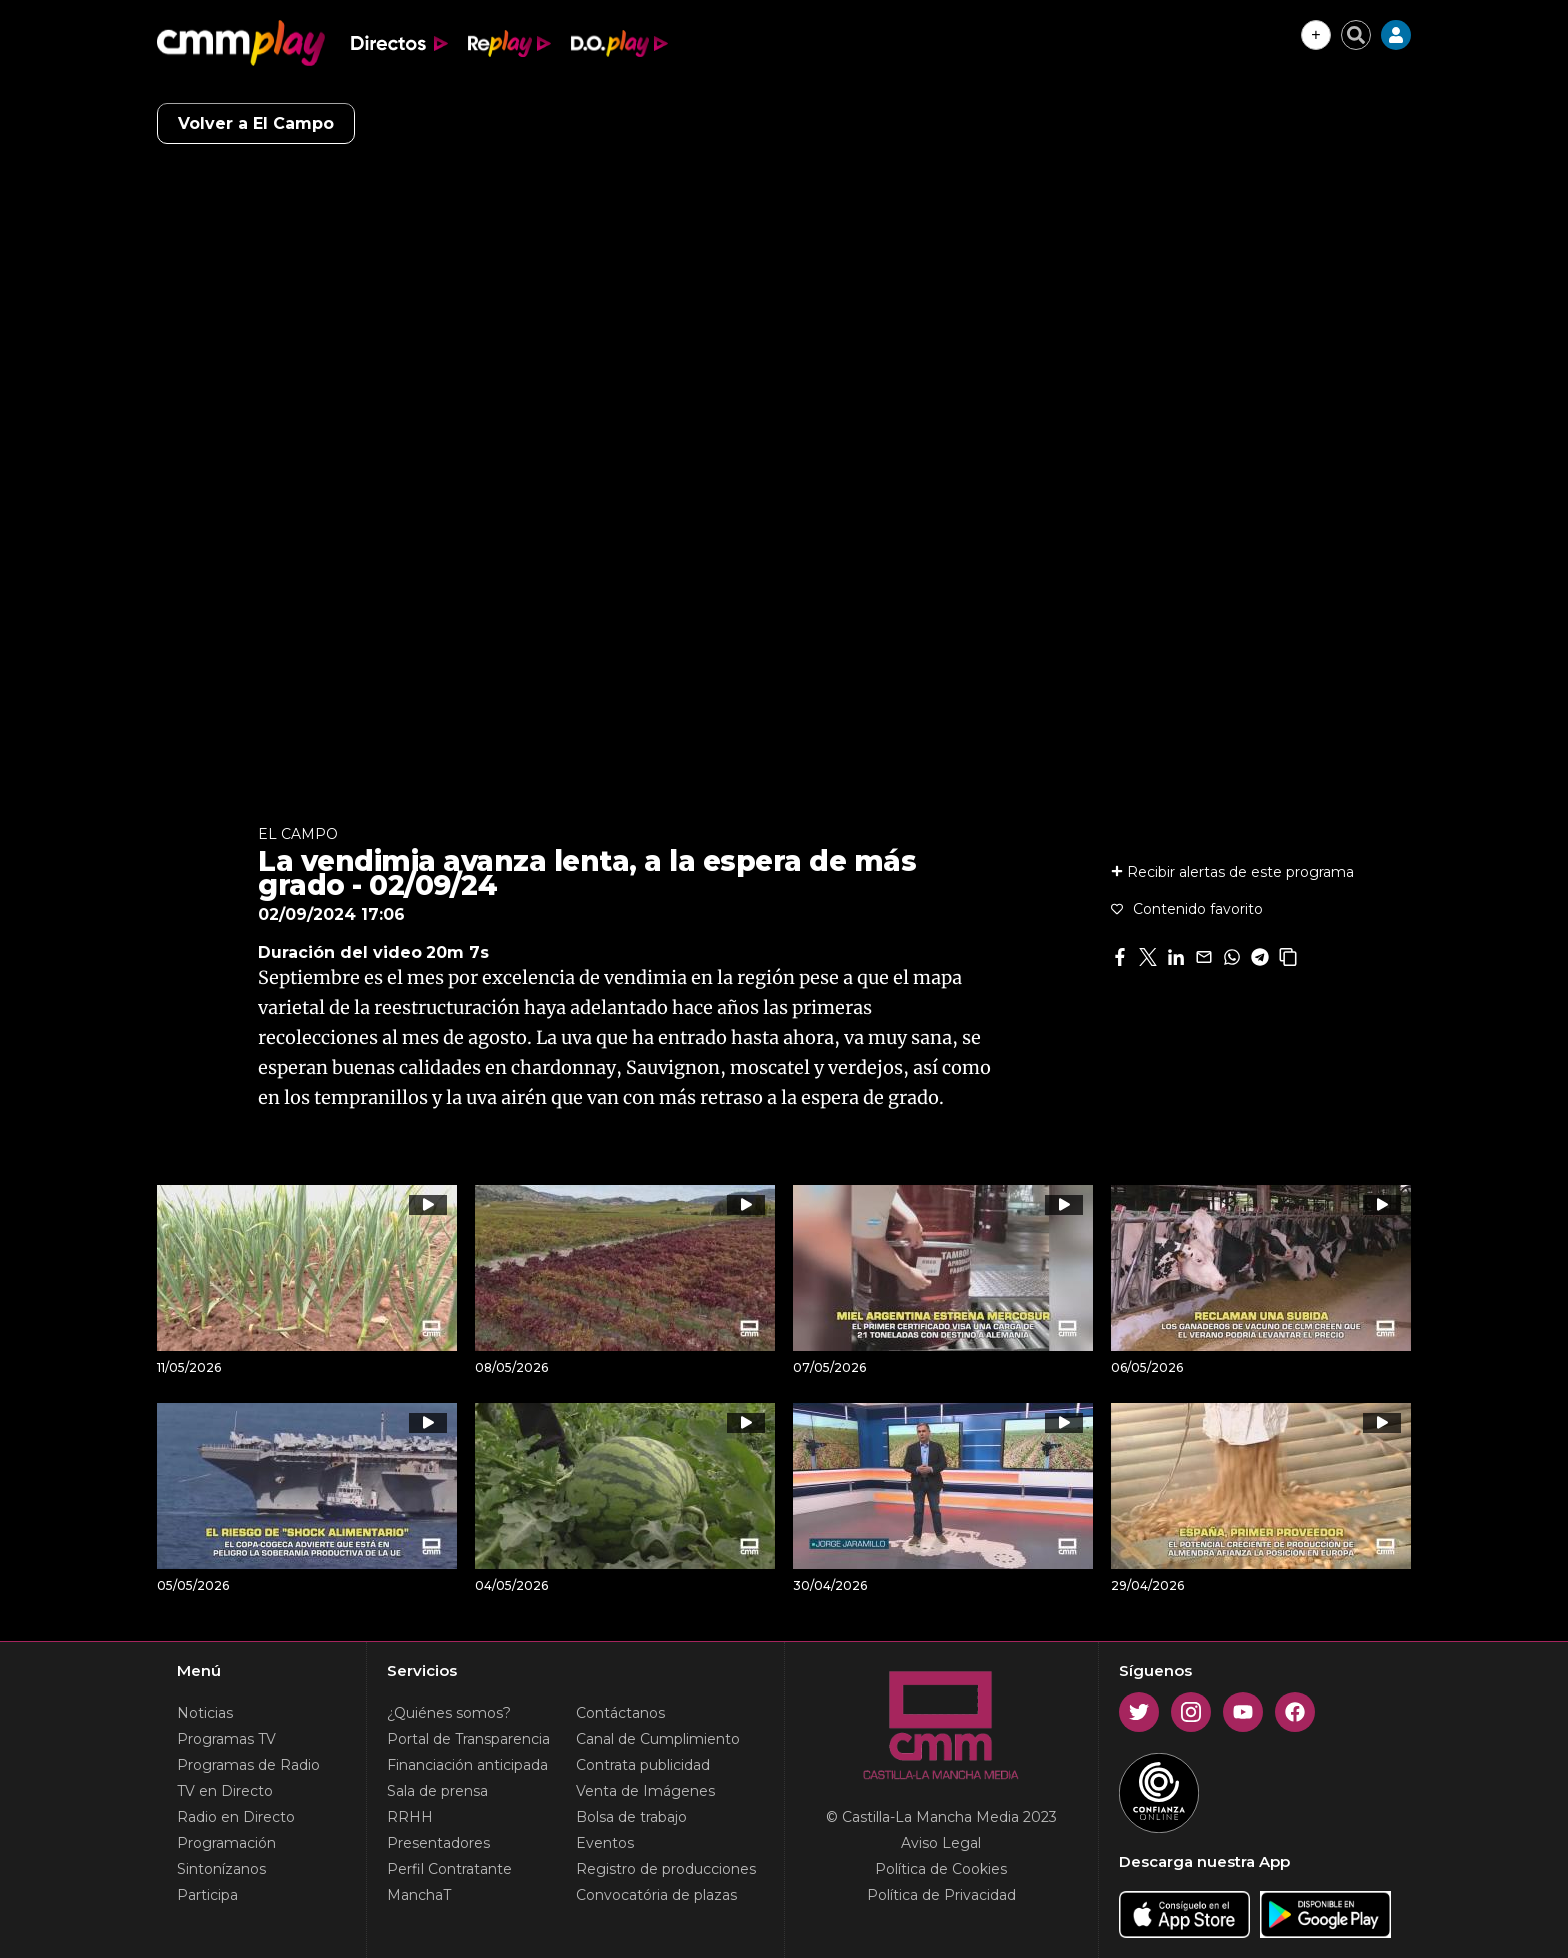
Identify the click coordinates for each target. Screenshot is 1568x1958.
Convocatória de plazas (656, 1895)
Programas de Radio (248, 1765)
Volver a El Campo (256, 123)
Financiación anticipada (467, 1765)
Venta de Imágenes (645, 1791)
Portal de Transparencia (468, 1739)
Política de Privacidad (941, 1895)
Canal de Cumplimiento (658, 1739)
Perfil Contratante (449, 1869)
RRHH (410, 1817)
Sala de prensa (437, 1791)
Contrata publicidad (643, 1765)
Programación (226, 1843)
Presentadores (438, 1843)
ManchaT (419, 1895)
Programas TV (226, 1739)
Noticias (205, 1713)
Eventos (605, 1843)
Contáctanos (620, 1713)
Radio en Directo (236, 1817)
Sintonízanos (221, 1869)
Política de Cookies (941, 1869)
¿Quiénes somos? (449, 1713)
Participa (207, 1895)
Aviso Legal (941, 1843)
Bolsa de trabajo (631, 1817)
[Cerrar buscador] (1356, 35)
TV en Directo (225, 1791)
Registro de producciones (666, 1869)
